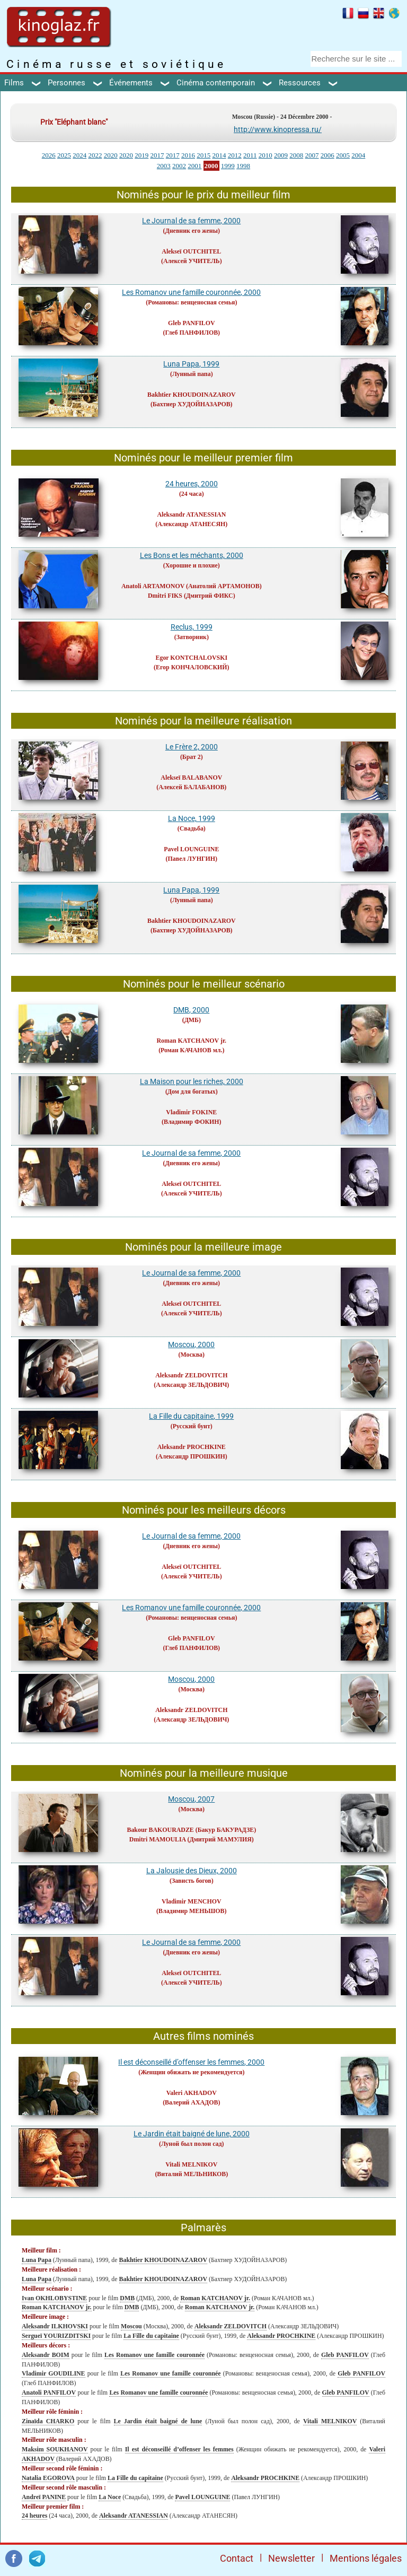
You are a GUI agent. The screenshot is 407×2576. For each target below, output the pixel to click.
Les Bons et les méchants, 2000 (191, 555)
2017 (157, 155)
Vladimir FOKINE (191, 1112)
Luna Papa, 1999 (191, 364)
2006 (327, 155)
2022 (95, 155)
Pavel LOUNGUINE (191, 849)
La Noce (110, 2497)
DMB (127, 2298)
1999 (228, 166)
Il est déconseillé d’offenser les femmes (179, 2449)
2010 (265, 155)
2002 (179, 166)
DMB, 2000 (191, 1010)
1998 (243, 166)
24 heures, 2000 (191, 483)
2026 (49, 155)
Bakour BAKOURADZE (160, 1829)
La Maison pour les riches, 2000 (191, 1081)
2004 (358, 155)
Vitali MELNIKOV (191, 2164)
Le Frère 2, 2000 (191, 747)
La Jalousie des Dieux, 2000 (191, 1870)
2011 (250, 155)
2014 (219, 155)
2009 (281, 155)
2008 (296, 155)
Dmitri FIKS (165, 595)
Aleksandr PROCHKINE (191, 1447)
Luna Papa (36, 2260)
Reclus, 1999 (192, 627)
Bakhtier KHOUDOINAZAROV (191, 394)
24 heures (34, 2515)
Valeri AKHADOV (191, 2093)
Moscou (131, 2326)
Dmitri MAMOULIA (157, 1839)
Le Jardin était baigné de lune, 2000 (192, 2133)
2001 (194, 166)
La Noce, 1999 (191, 818)
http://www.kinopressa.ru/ (278, 129)
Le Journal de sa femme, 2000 (191, 220)
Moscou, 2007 (191, 1799)
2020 (111, 155)
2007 (312, 155)
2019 (141, 155)
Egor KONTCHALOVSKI (192, 657)
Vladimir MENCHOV (191, 1901)
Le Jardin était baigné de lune (158, 2421)
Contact (236, 2558)
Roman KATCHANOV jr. (192, 1040)
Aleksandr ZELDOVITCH (191, 1375)
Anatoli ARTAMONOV (152, 586)
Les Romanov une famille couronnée (154, 2355)
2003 (164, 166)
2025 (64, 155)
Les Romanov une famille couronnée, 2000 (191, 292)
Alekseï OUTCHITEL (191, 251)
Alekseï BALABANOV (191, 777)
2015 (203, 155)
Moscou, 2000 (191, 1344)
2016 (188, 155)
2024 (79, 155)
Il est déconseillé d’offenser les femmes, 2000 (191, 2062)
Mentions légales (366, 2558)
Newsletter (291, 2558)
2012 (235, 155)
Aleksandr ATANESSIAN (191, 514)
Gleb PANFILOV (191, 323)
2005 (343, 155)
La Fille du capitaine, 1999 (191, 1416)
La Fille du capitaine (151, 2335)
